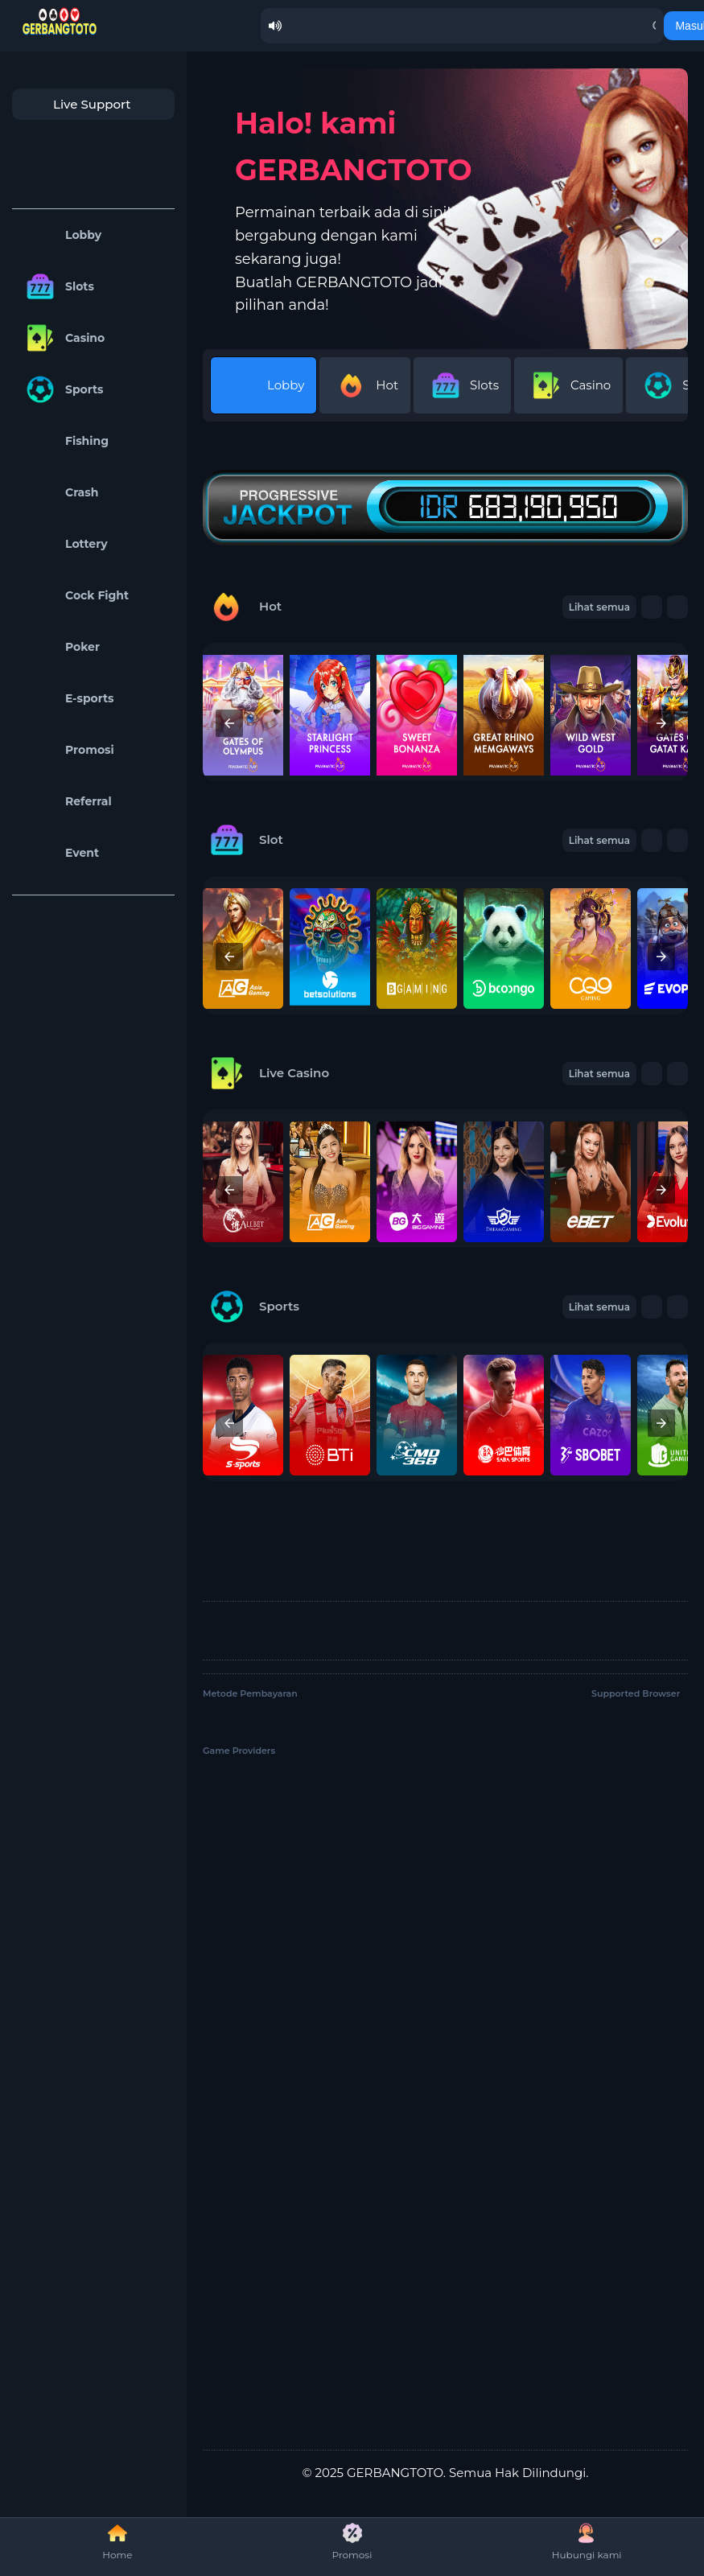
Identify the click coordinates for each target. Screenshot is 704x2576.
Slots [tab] (462, 385)
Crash (59, 492)
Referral (66, 801)
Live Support (75, 104)
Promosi (67, 750)
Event (59, 853)
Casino (62, 338)
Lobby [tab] (263, 385)
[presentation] (229, 723)
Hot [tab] (364, 385)
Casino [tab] (568, 385)
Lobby (60, 235)
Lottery (64, 544)
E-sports (67, 698)
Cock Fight (74, 595)
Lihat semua (599, 840)
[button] (651, 840)
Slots (57, 286)
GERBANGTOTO (395, 2472)
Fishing (64, 441)
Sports (62, 389)
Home (117, 2542)
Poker (60, 647)
